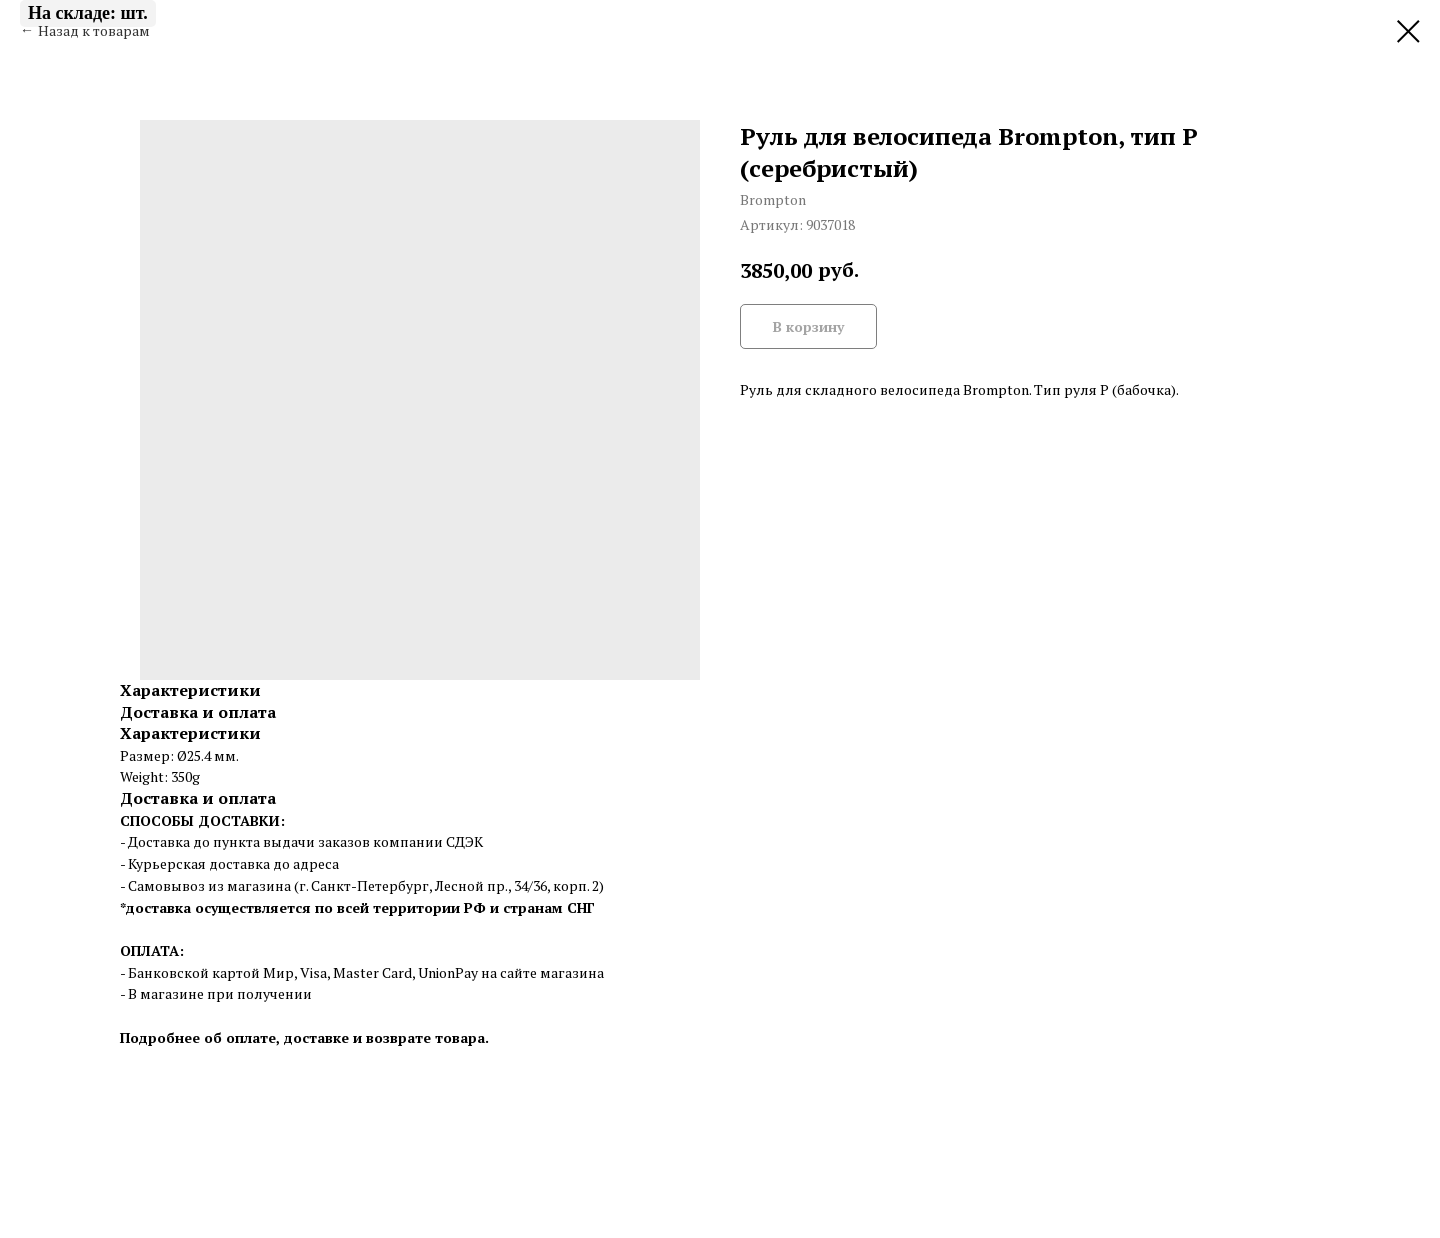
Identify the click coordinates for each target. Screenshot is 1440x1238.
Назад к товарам (94, 30)
